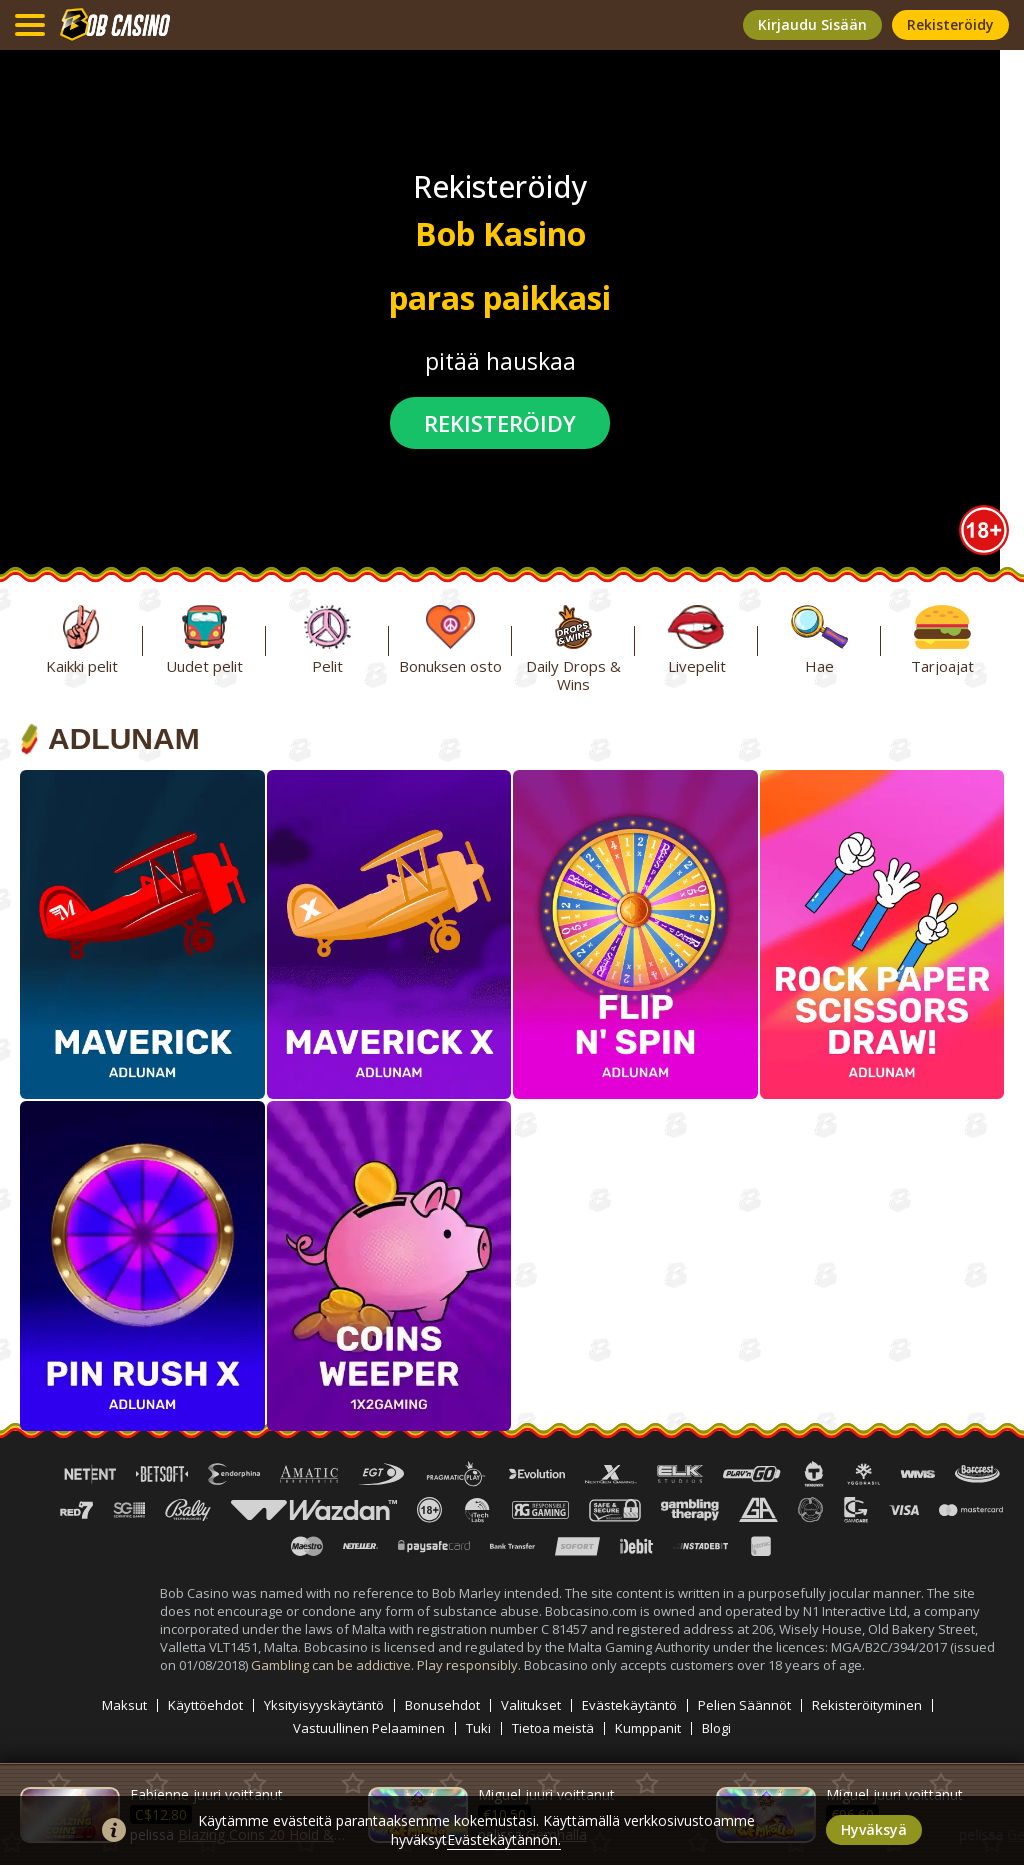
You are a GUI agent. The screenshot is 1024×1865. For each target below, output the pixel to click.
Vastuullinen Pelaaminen (369, 1728)
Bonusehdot (442, 1705)
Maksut (124, 1705)
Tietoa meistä (553, 1728)
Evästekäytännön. (504, 1839)
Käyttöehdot (205, 1705)
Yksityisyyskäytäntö (324, 1705)
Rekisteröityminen (867, 1705)
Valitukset (531, 1705)
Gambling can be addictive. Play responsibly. (387, 1665)
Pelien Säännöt (744, 1705)
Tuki (478, 1728)
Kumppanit (648, 1728)
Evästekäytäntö (629, 1705)
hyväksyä (874, 1829)
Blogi (716, 1728)
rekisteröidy (950, 24)
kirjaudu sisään (812, 24)
